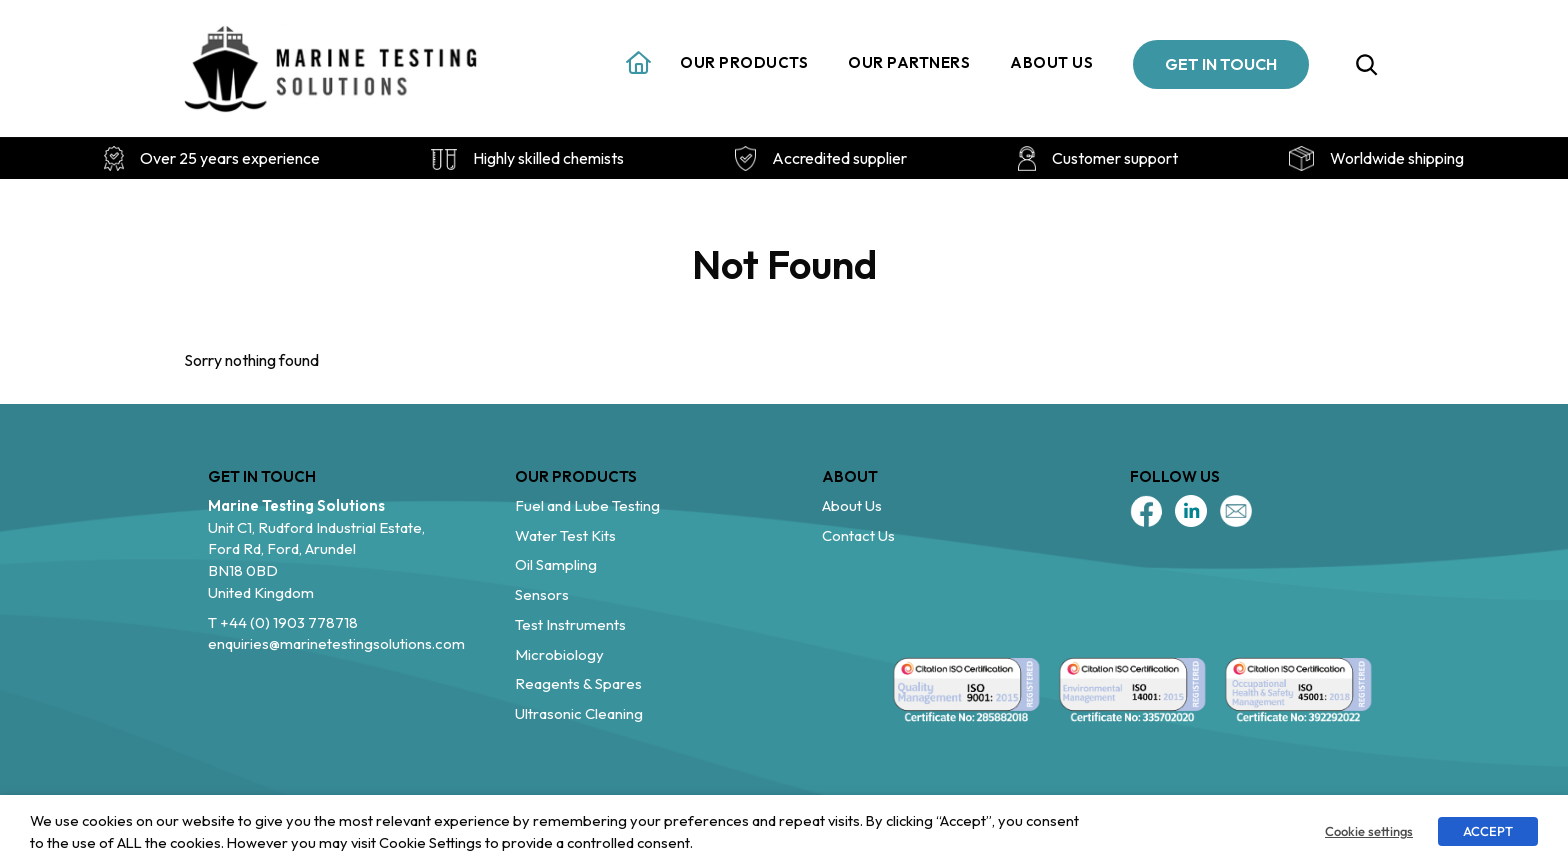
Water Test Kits (565, 535)
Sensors (542, 594)
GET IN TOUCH (1221, 64)
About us (1051, 63)
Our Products (744, 63)
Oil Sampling (556, 564)
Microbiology (559, 654)
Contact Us (858, 535)
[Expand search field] (1366, 64)
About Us (852, 505)
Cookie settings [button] (1369, 831)
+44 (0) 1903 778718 (289, 622)
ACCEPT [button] (1488, 831)
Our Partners (909, 63)
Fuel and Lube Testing (587, 505)
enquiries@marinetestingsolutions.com (336, 643)
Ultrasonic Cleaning (579, 713)
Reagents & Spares (578, 683)
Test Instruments (570, 624)
